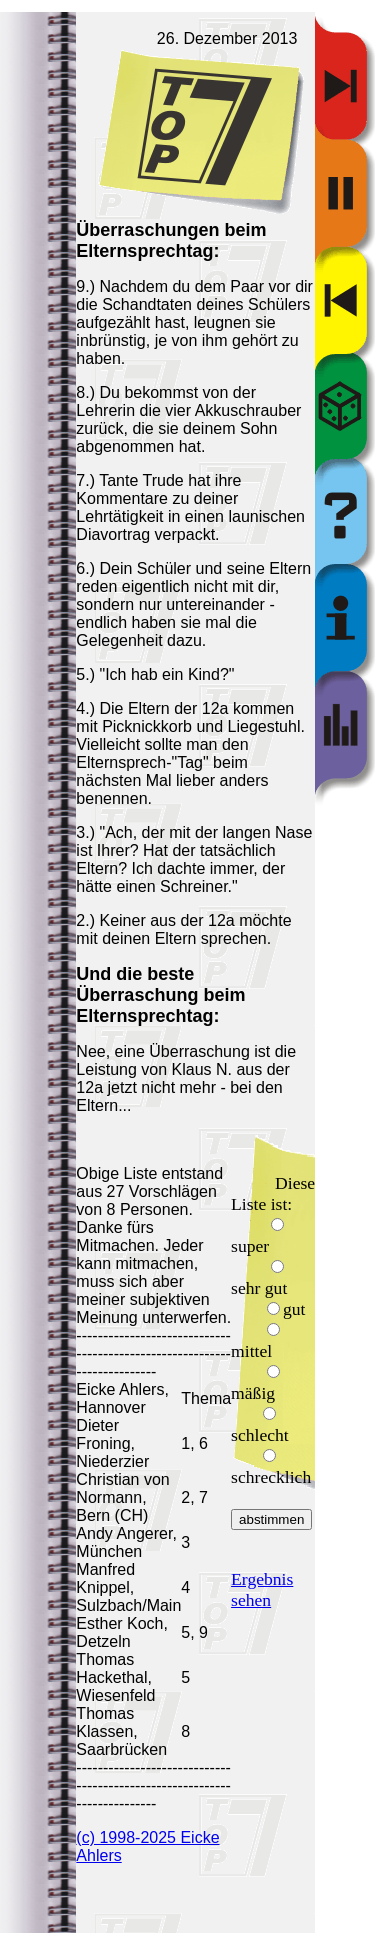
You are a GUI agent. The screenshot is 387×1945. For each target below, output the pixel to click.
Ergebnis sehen (262, 1589)
